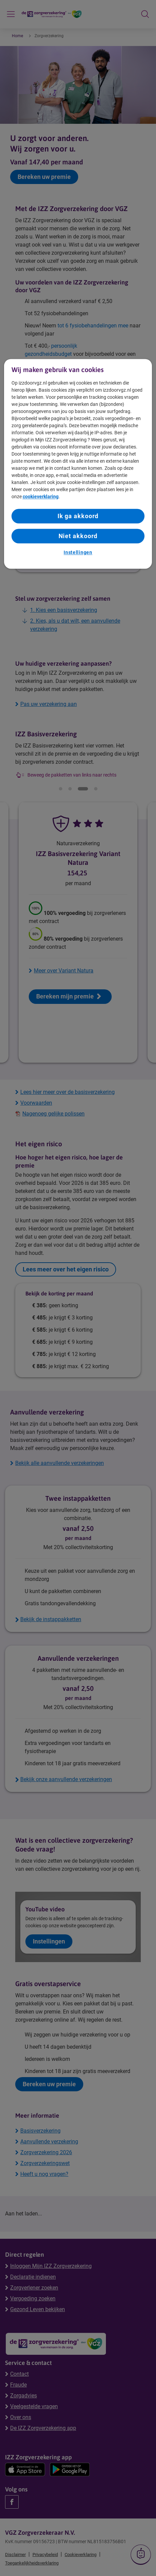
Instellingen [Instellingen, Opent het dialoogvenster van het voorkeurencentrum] (78, 552)
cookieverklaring (41, 496)
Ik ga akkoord (78, 516)
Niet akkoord (78, 536)
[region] (78, 464)
